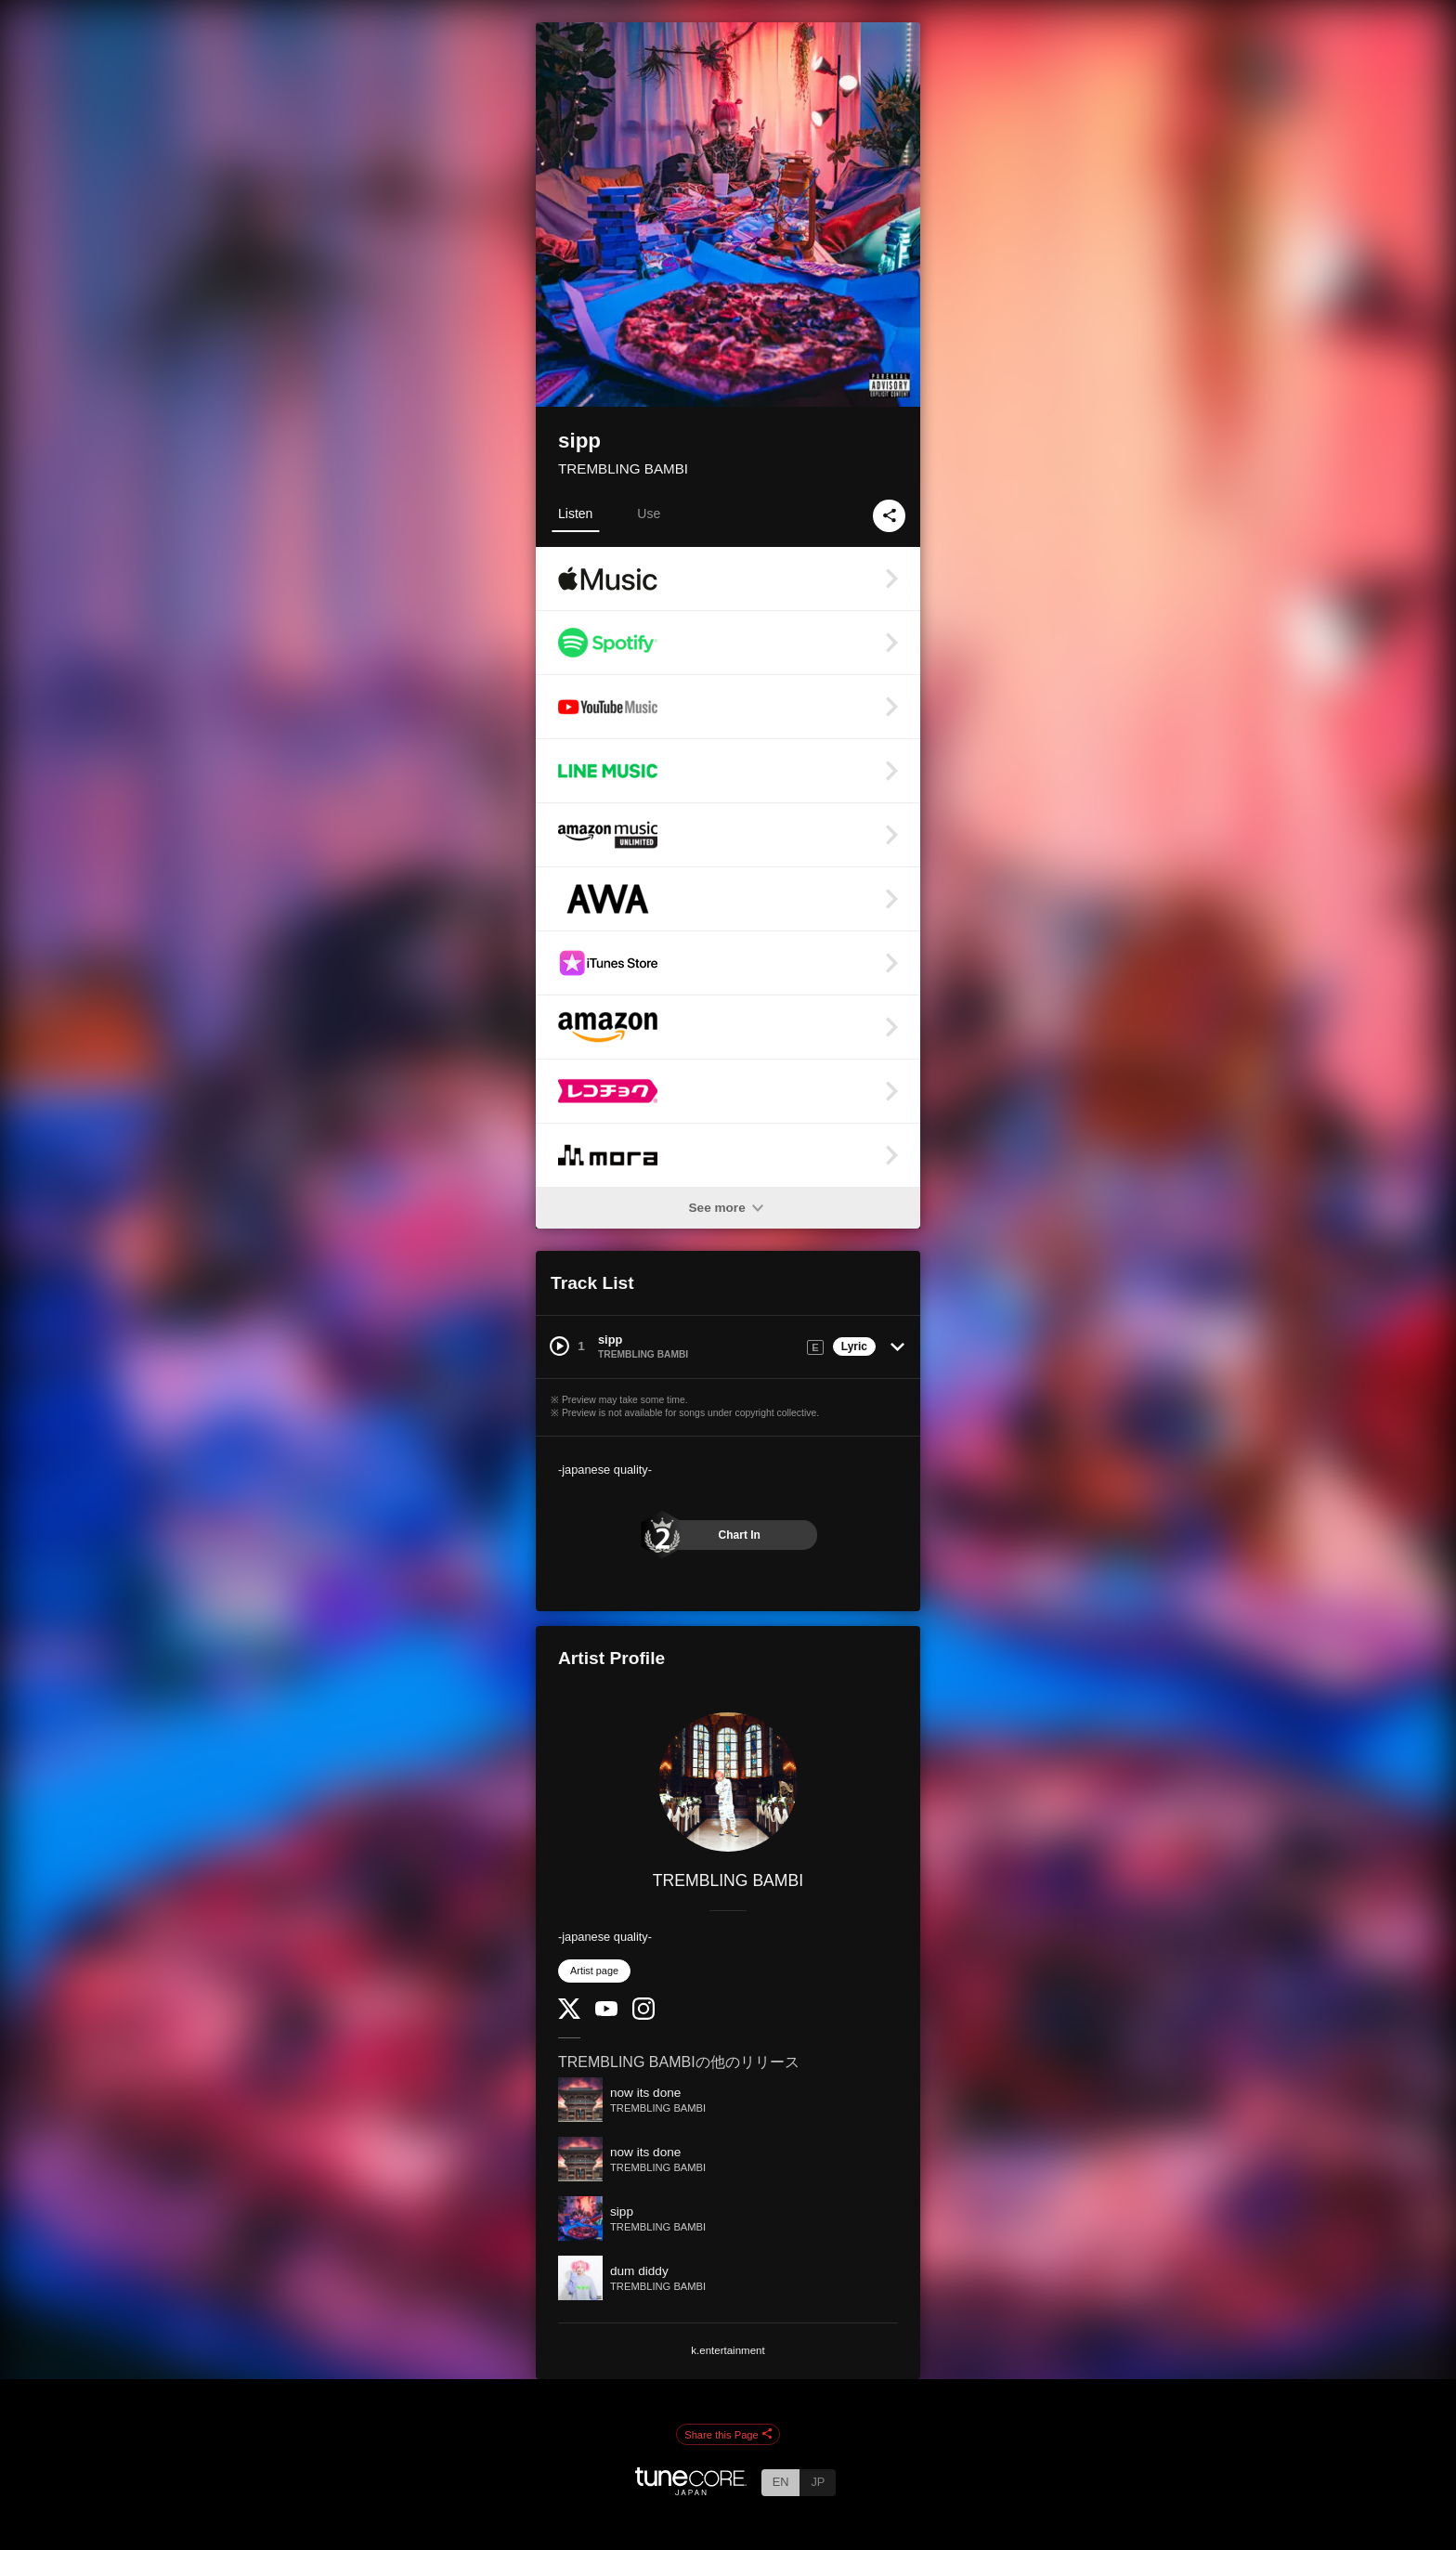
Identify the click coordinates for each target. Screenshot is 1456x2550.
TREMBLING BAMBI (623, 468)
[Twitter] (569, 2015)
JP (818, 2482)
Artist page (594, 1970)
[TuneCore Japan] (691, 2490)
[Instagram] (643, 2016)
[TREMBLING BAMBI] (728, 1782)
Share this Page (728, 2434)
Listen (575, 513)
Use (648, 513)
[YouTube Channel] (606, 2012)
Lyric (854, 1346)
